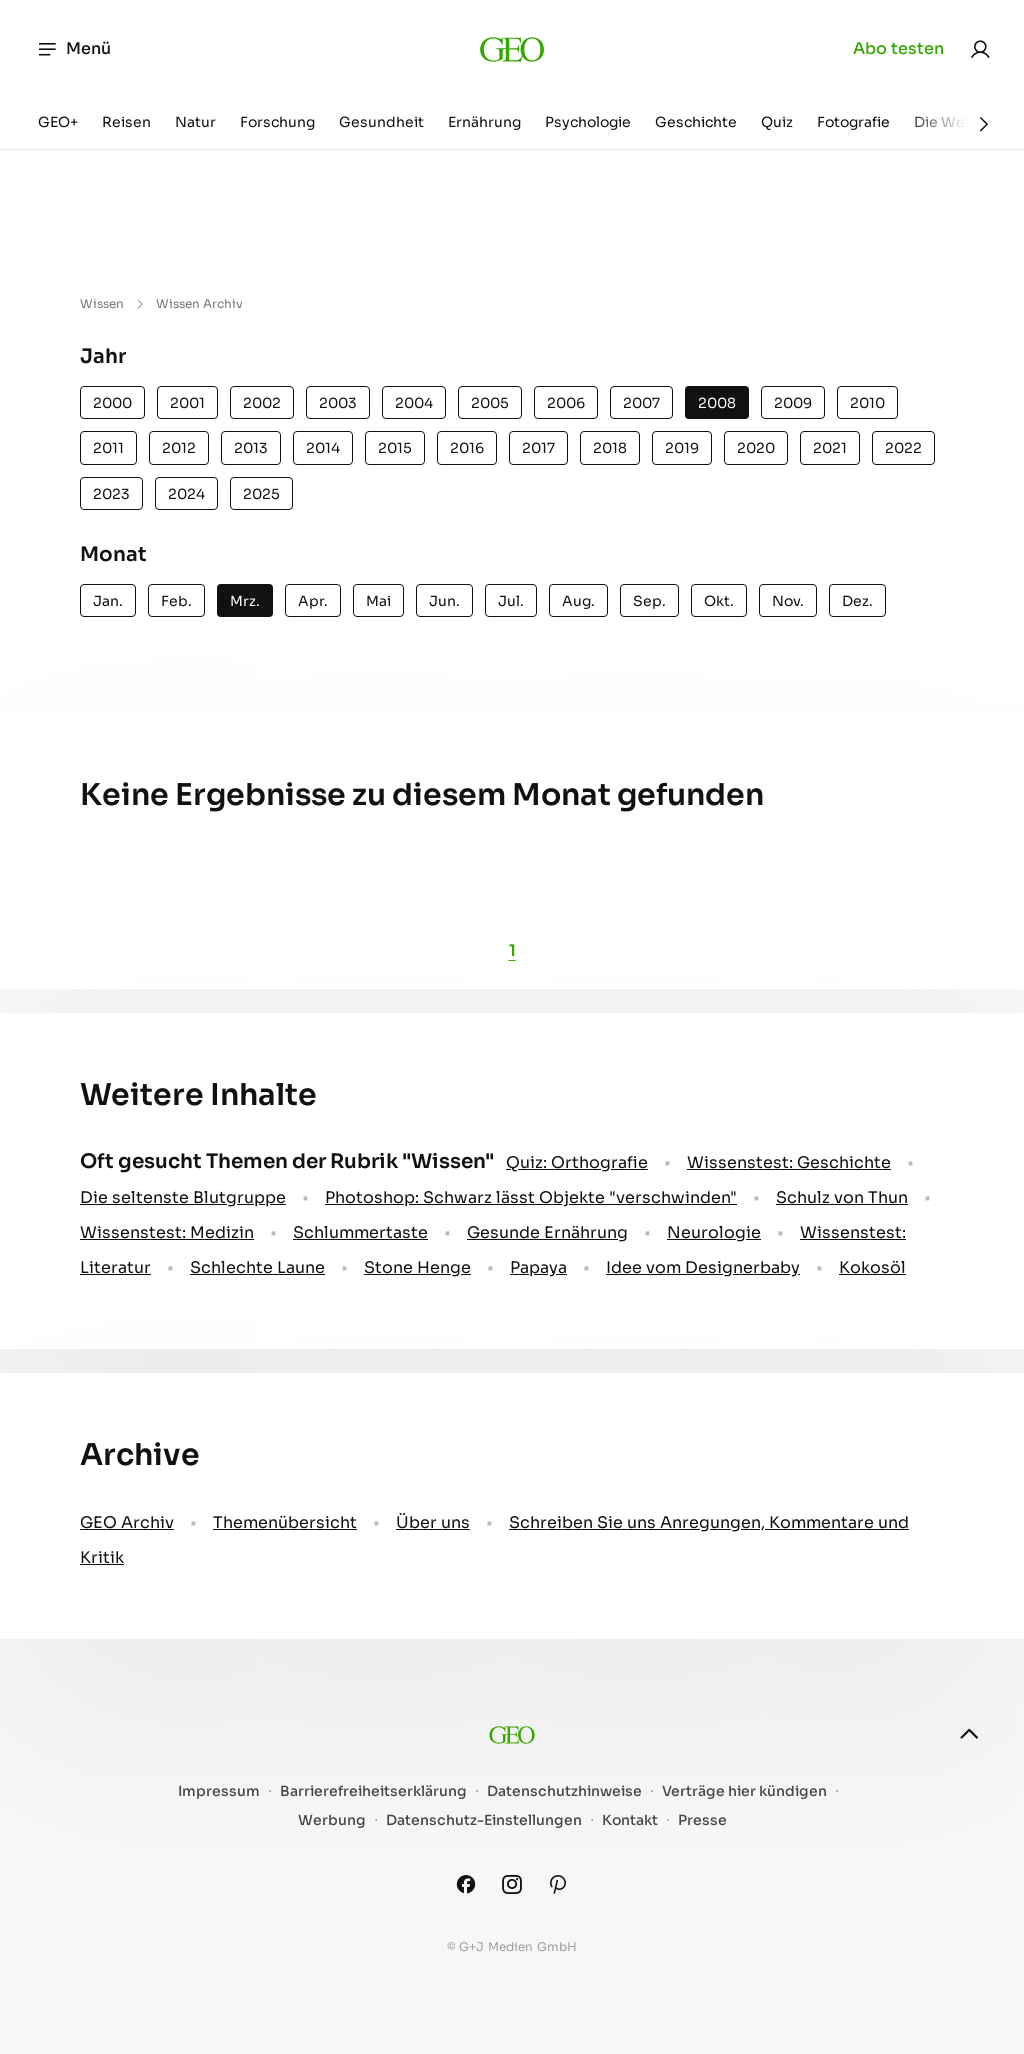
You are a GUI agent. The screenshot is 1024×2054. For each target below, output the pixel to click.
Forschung (277, 122)
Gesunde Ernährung (547, 1232)
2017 (538, 448)
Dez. (857, 601)
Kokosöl (872, 1267)
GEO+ (58, 122)
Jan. (108, 601)
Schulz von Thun (842, 1197)
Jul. (511, 601)
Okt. (719, 601)
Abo (898, 49)
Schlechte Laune (257, 1267)
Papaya (538, 1267)
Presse (702, 1820)
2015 (395, 448)
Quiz (777, 122)
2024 (186, 494)
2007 (641, 403)
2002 (262, 403)
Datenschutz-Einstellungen (484, 1820)
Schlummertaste (360, 1232)
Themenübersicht (285, 1522)
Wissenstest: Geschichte (789, 1162)
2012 (179, 448)
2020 (756, 448)
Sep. (649, 601)
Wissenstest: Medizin (167, 1232)
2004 (414, 403)
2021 (830, 448)
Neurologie (714, 1232)
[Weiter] (984, 124)
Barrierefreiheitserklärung (373, 1791)
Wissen (102, 303)
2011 (108, 448)
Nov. (788, 601)
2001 (187, 403)
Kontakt (630, 1820)
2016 (467, 448)
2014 (323, 448)
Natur (195, 122)
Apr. (313, 601)
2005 (490, 403)
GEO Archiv (127, 1522)
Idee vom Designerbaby (703, 1267)
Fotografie (853, 122)
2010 (867, 403)
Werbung (332, 1820)
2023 (111, 494)
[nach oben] (969, 1734)
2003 (338, 403)
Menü (73, 49)
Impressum (219, 1791)
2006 (566, 403)
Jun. (444, 601)
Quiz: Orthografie (577, 1162)
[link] (980, 49)
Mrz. (245, 601)
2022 (903, 448)
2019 (682, 448)
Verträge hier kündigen (744, 1791)
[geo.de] (512, 49)
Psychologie (588, 122)
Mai (378, 601)
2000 (112, 403)
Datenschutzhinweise (564, 1791)
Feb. (176, 601)
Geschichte (696, 122)
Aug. (578, 601)
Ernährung (484, 122)
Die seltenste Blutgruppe (183, 1197)
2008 (717, 403)
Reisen (126, 122)
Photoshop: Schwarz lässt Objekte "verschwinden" (531, 1197)
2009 (793, 403)
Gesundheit (381, 122)
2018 (610, 448)
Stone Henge (417, 1267)
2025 (261, 494)
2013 (251, 448)
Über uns (433, 1522)
